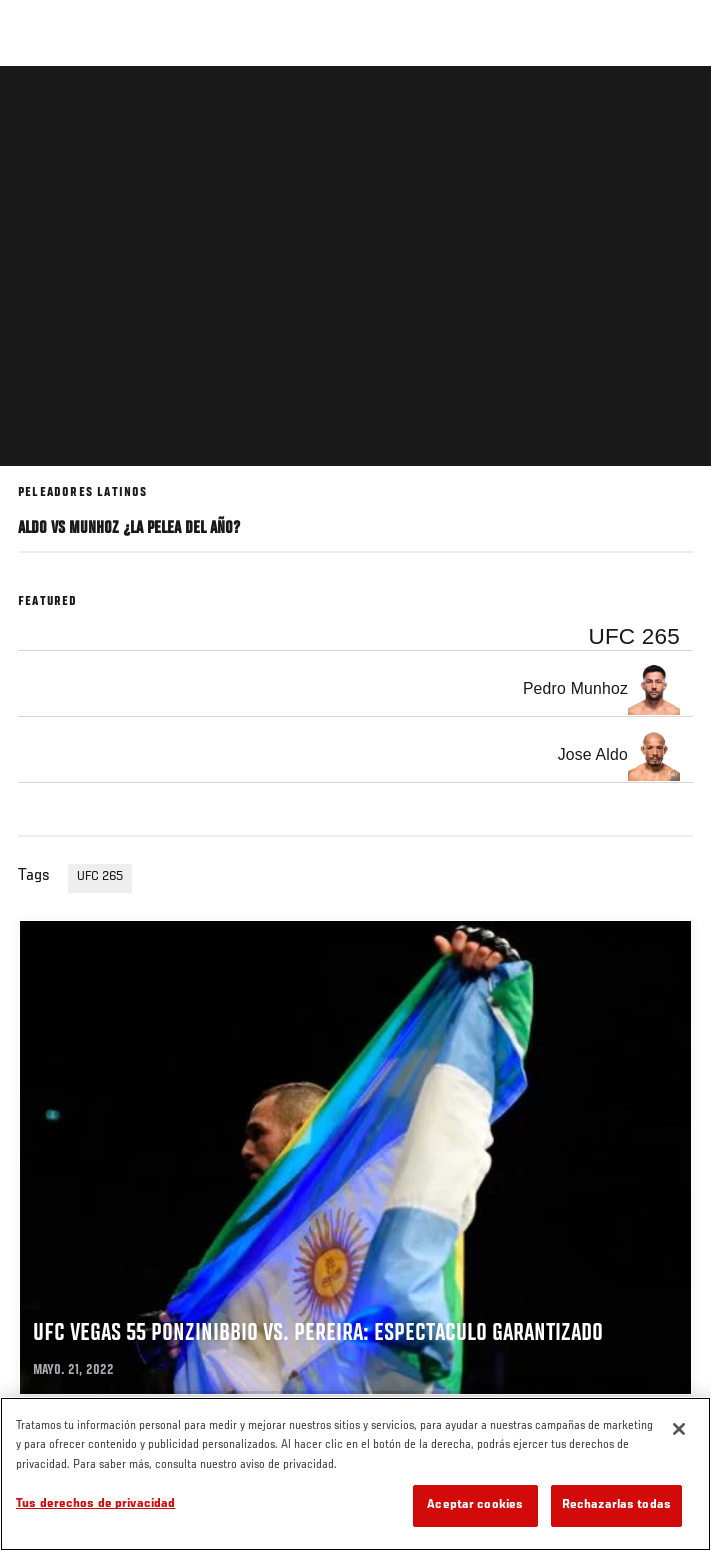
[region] (355, 1474)
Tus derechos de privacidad (95, 1504)
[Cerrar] (679, 1429)
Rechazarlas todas (616, 1505)
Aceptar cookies (475, 1505)
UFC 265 (100, 877)
